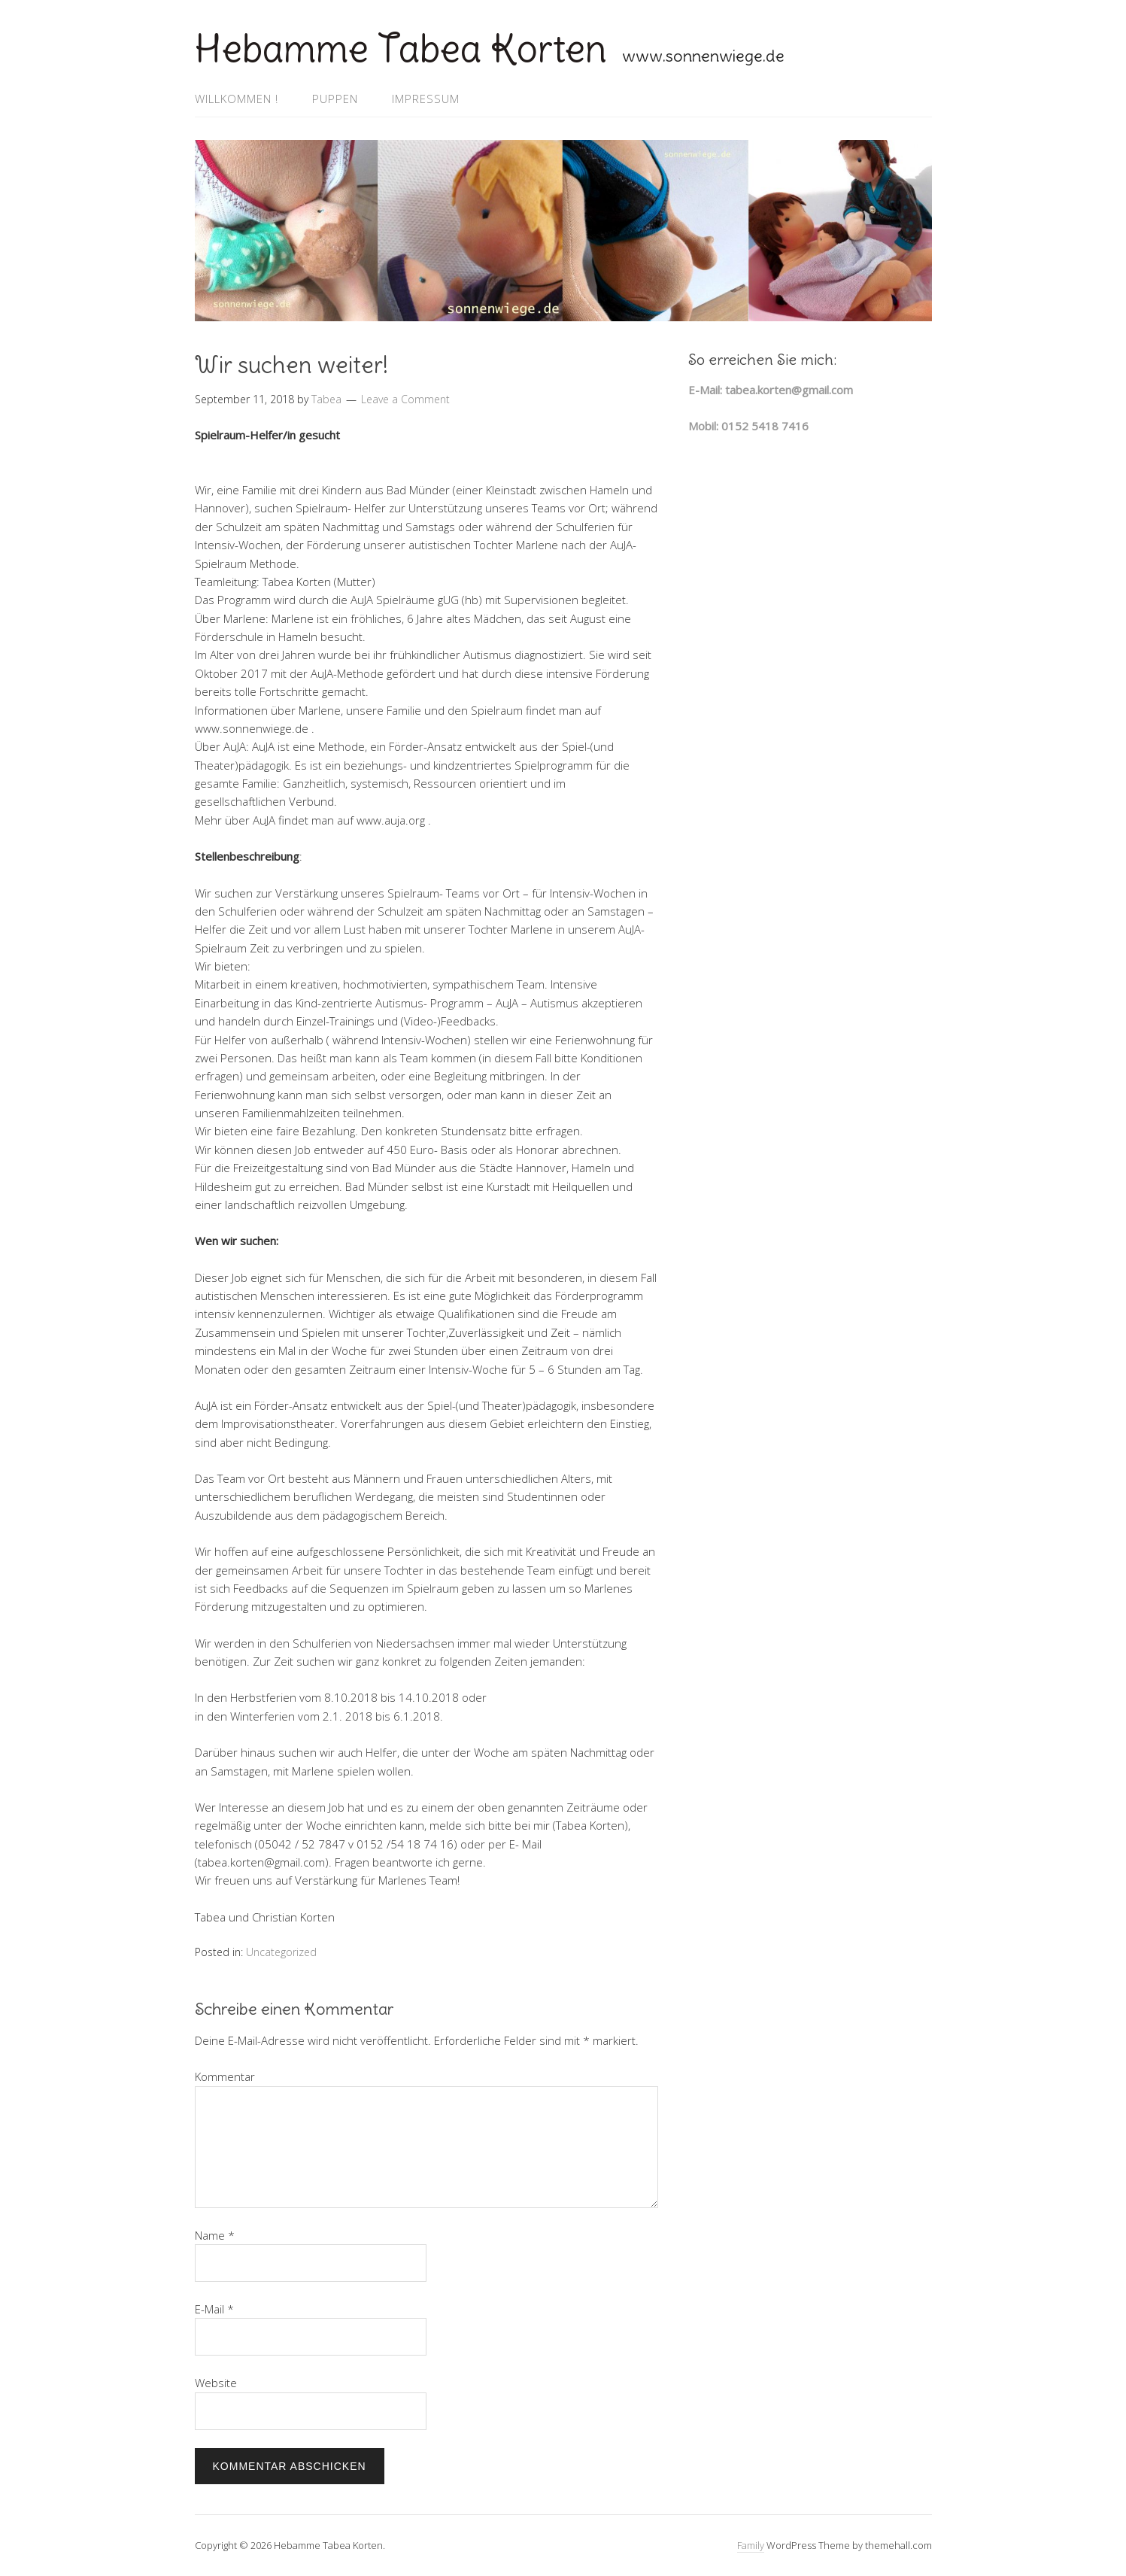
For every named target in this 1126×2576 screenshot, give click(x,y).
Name (215, 2235)
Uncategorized (281, 1952)
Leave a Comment (405, 399)
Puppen (335, 98)
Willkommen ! (236, 98)
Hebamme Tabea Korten (401, 48)
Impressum (426, 98)
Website (216, 2382)
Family (750, 2545)
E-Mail (214, 2308)
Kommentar (225, 2076)
